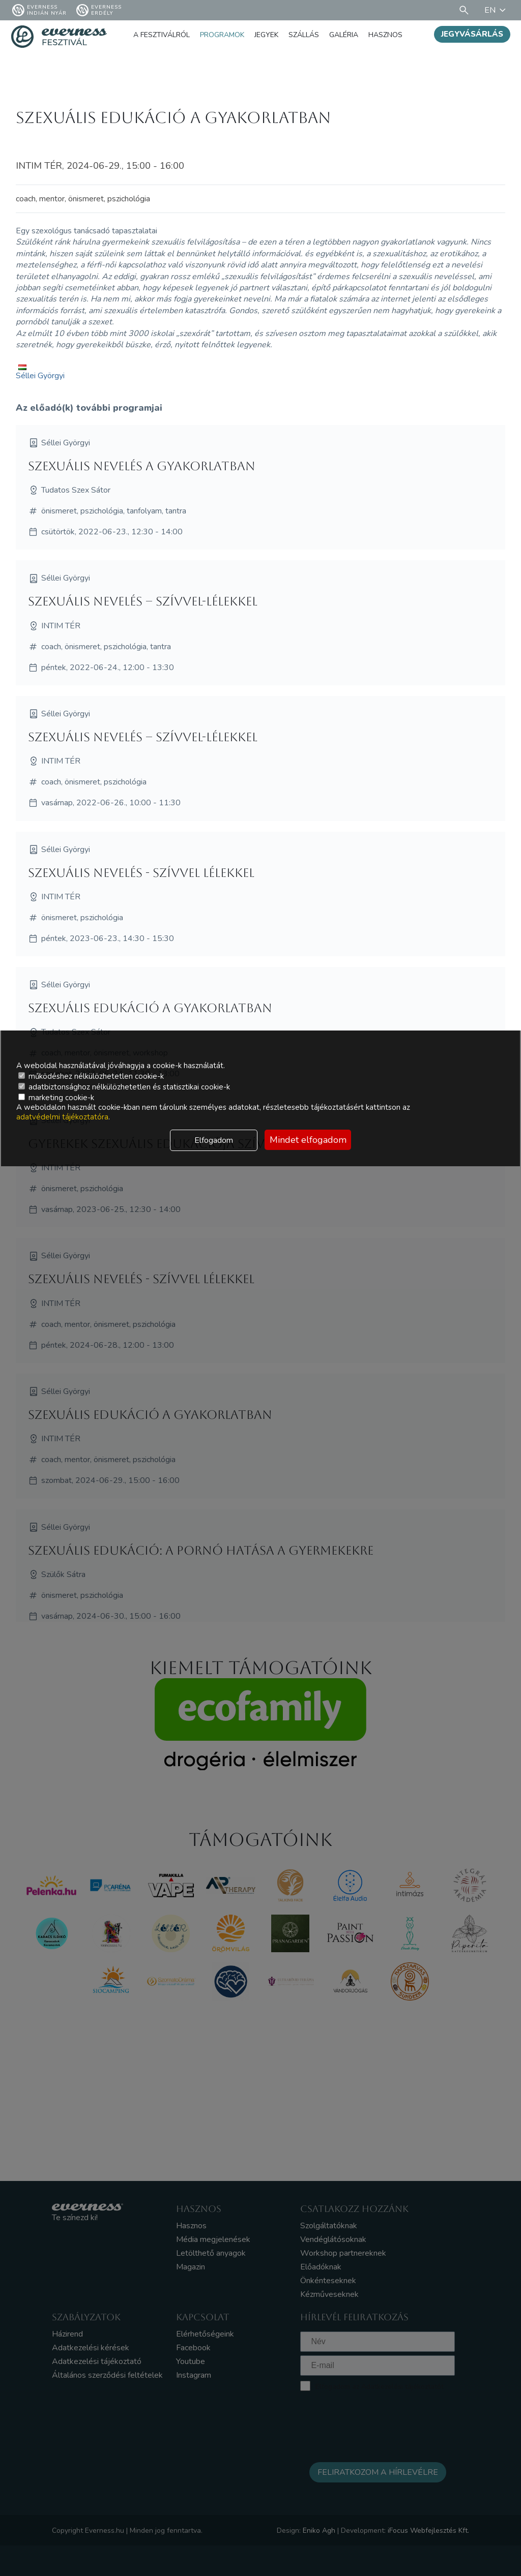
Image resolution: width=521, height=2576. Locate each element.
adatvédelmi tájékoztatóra (62, 1117)
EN (496, 10)
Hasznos (385, 35)
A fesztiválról (161, 35)
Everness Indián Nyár (39, 10)
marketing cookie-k (56, 1098)
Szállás (303, 35)
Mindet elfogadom (308, 1140)
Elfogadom (213, 1140)
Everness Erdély (99, 10)
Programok (222, 35)
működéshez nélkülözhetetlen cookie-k (91, 1076)
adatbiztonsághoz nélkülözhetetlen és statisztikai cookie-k (124, 1087)
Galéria (343, 35)
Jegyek (266, 35)
